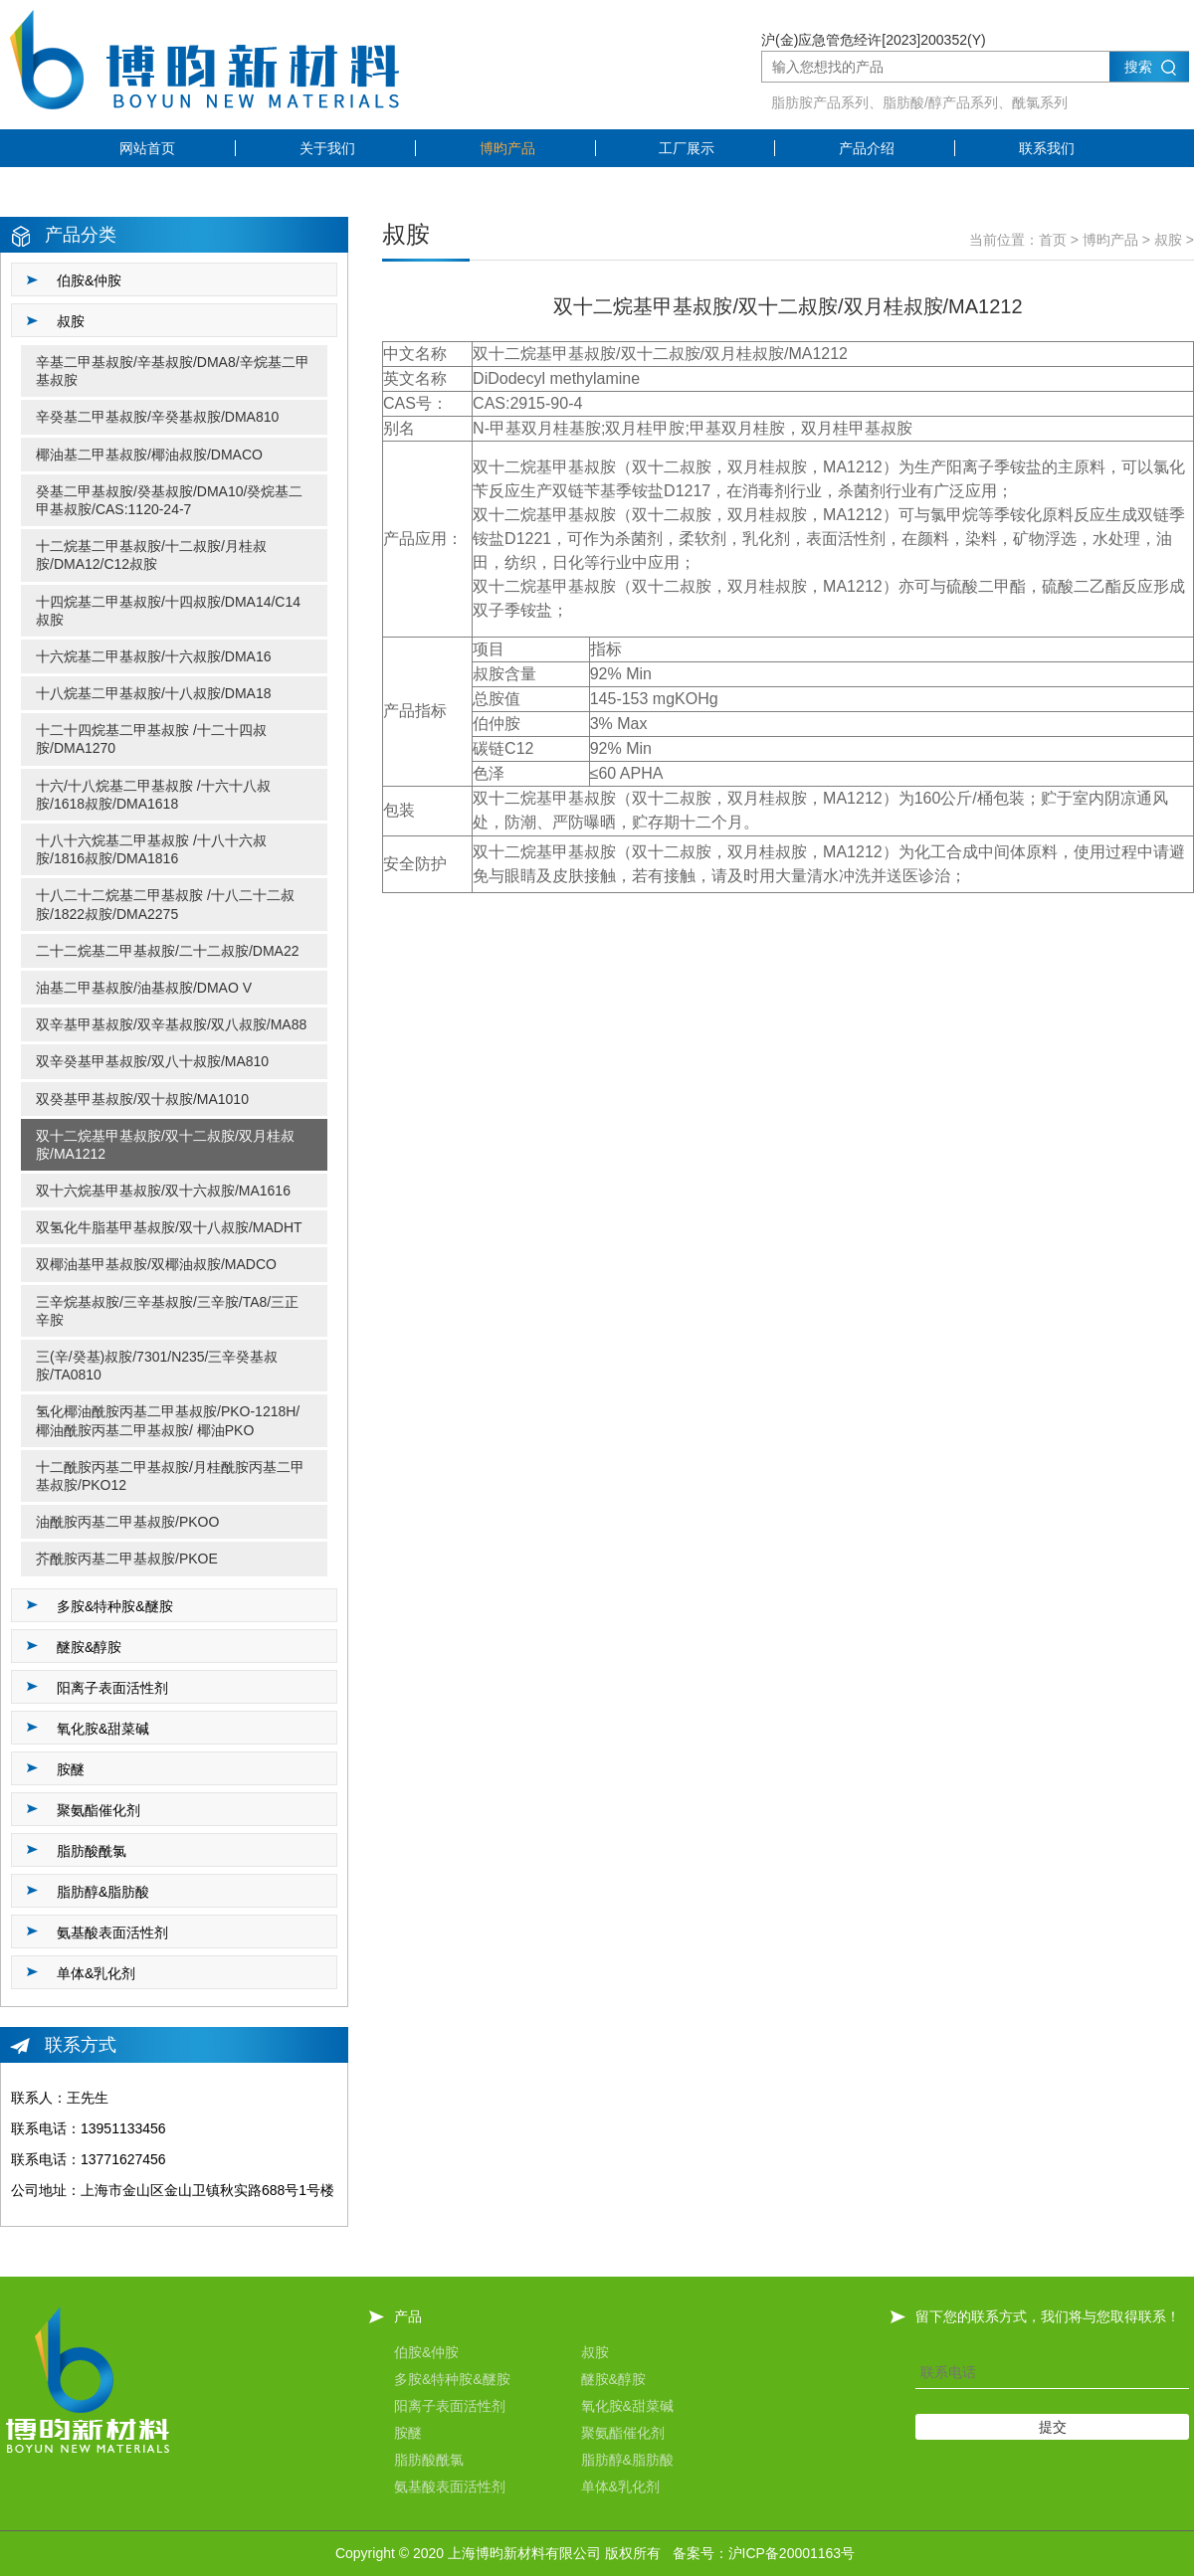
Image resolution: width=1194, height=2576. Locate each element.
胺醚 (408, 2433)
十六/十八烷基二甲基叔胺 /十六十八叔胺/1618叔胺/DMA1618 (153, 795)
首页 (1053, 240)
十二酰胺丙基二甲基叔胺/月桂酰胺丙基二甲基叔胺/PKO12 (170, 1476)
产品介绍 (867, 148)
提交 (1053, 2427)
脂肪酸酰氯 (429, 2460)
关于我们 (327, 148)
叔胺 (1168, 240)
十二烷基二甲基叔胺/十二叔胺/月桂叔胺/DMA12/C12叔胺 (151, 555)
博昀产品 (507, 148)
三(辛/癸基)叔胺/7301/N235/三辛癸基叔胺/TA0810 (157, 1365)
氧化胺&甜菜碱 (627, 2406)
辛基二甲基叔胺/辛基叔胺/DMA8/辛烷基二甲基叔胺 (172, 371)
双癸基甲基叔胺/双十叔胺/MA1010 (142, 1099)
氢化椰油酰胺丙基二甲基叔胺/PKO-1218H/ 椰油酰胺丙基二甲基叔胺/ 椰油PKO (167, 1420)
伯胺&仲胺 (426, 2352)
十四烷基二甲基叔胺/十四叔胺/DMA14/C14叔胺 (168, 611)
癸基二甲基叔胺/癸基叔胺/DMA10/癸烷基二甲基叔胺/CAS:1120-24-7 (169, 500)
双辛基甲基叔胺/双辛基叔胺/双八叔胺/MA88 (171, 1024)
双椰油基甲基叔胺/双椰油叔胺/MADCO (156, 1264)
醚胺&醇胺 (613, 2379)
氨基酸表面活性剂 (449, 2486)
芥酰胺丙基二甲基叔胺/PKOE (127, 1558)
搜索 (1138, 67)
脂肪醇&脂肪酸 (627, 2460)
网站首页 (147, 148)
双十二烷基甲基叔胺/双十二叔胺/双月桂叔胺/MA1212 (165, 1145)
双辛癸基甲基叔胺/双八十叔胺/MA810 (152, 1061)
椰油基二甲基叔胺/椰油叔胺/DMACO (149, 454)
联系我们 (1047, 148)
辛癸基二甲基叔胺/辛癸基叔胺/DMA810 (157, 417)
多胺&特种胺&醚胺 (452, 2379)
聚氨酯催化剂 (623, 2433)
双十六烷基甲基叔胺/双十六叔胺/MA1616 (163, 1190)
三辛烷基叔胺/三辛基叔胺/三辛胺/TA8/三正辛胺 (167, 1311)
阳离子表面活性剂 (449, 2406)
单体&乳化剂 (620, 2486)
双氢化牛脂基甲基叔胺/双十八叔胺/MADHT (169, 1227)
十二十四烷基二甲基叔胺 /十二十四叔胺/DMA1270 (151, 739)
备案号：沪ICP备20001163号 (764, 2553)
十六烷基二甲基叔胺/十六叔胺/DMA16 (153, 656)
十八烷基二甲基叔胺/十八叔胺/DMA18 (153, 693)
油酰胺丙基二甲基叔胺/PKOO (127, 1522)
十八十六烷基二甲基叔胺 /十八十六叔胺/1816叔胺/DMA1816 (151, 849)
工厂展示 (686, 148)
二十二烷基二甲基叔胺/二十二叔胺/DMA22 (167, 951)
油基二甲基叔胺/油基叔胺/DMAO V (144, 988)
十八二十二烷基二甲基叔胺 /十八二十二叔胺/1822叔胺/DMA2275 (165, 904)
